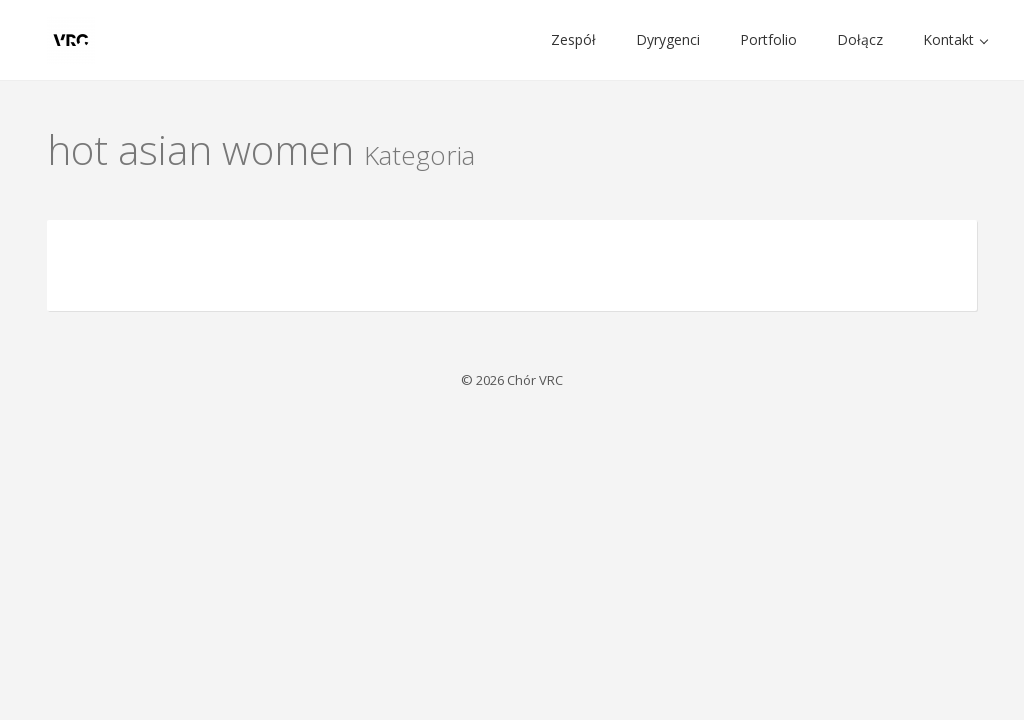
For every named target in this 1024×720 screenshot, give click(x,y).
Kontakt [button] (955, 39)
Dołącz (860, 39)
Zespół (573, 39)
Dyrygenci (668, 39)
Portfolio (768, 39)
